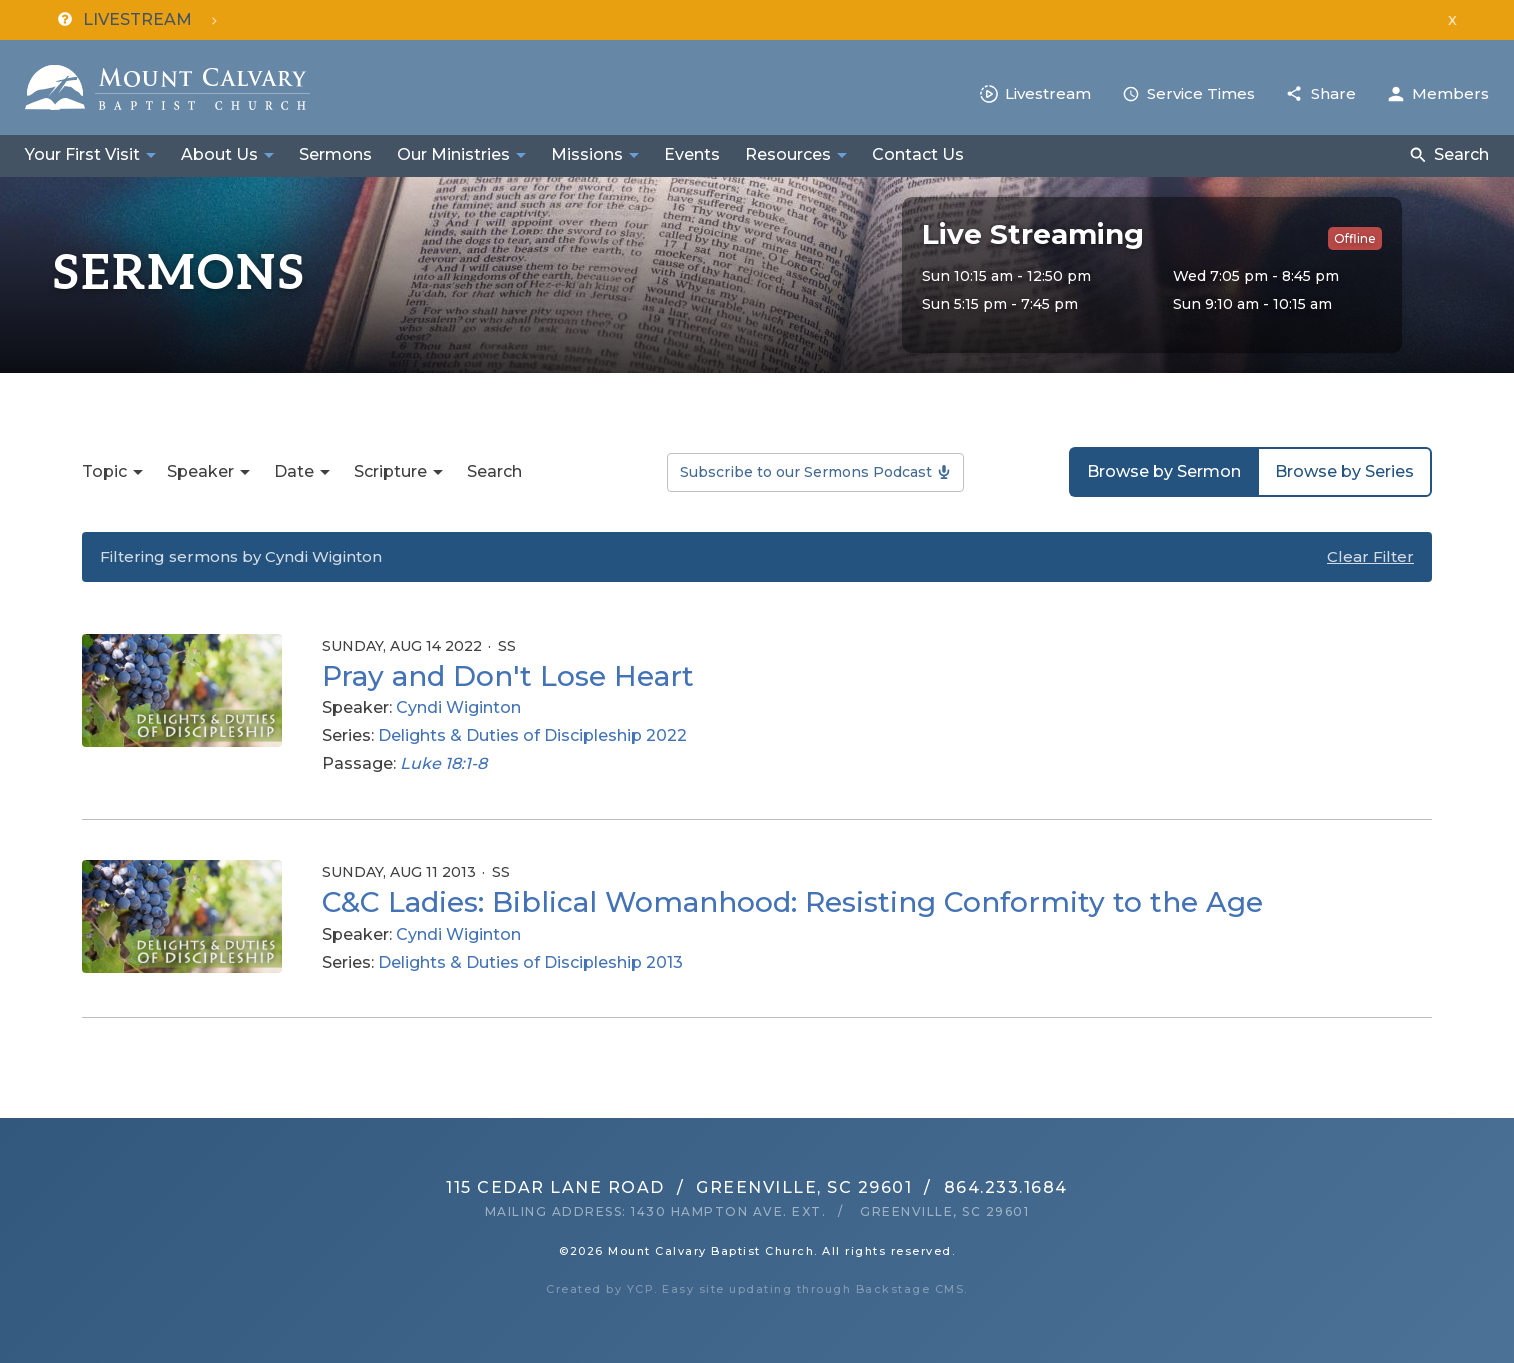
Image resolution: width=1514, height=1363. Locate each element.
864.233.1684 (1006, 1187)
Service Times (1201, 93)
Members (1450, 93)
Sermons (335, 154)
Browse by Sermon (1164, 471)
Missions (587, 154)
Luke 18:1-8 (443, 763)
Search (1461, 154)
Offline (1355, 238)
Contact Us (918, 154)
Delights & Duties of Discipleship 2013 (530, 962)
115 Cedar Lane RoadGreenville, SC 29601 (679, 1187)
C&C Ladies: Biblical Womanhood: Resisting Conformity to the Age (792, 902)
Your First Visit (82, 154)
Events (692, 154)
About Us (219, 154)
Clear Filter (1370, 556)
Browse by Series (1344, 471)
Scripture (390, 471)
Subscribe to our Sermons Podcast (806, 472)
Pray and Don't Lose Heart (508, 676)
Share (1333, 93)
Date (294, 471)
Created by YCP (600, 1289)
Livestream (1048, 93)
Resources (788, 154)
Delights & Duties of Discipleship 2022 (532, 735)
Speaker (200, 471)
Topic (104, 471)
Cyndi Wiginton (458, 707)
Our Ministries (453, 154)
